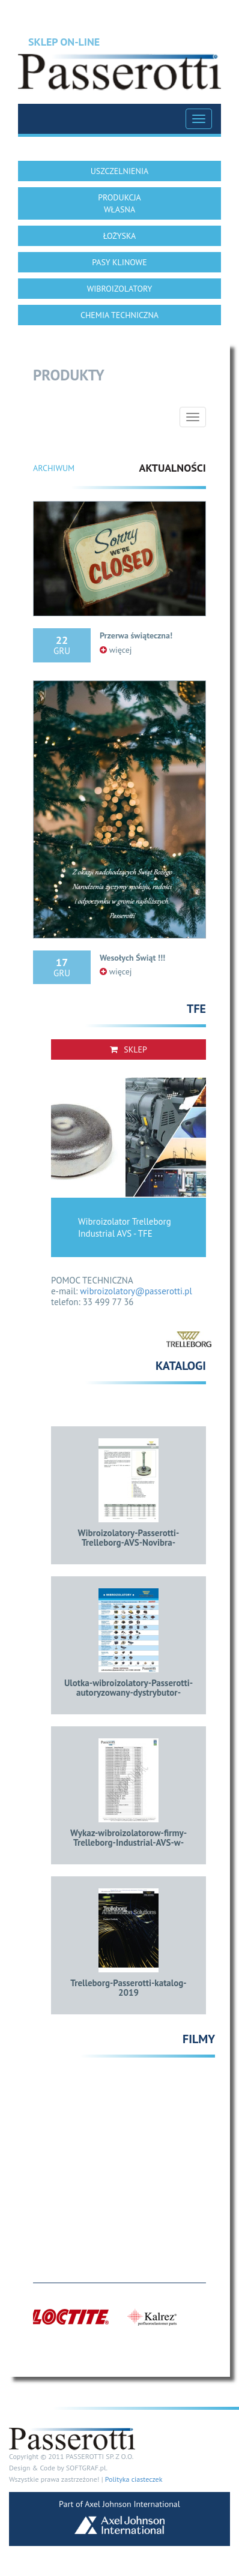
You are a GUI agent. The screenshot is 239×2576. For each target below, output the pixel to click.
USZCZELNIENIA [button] (120, 171)
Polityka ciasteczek (134, 2479)
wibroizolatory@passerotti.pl (136, 1291)
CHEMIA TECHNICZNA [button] (119, 315)
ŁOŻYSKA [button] (119, 235)
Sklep (128, 1049)
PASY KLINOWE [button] (119, 262)
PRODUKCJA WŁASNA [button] (119, 203)
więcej (116, 649)
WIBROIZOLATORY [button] (120, 288)
